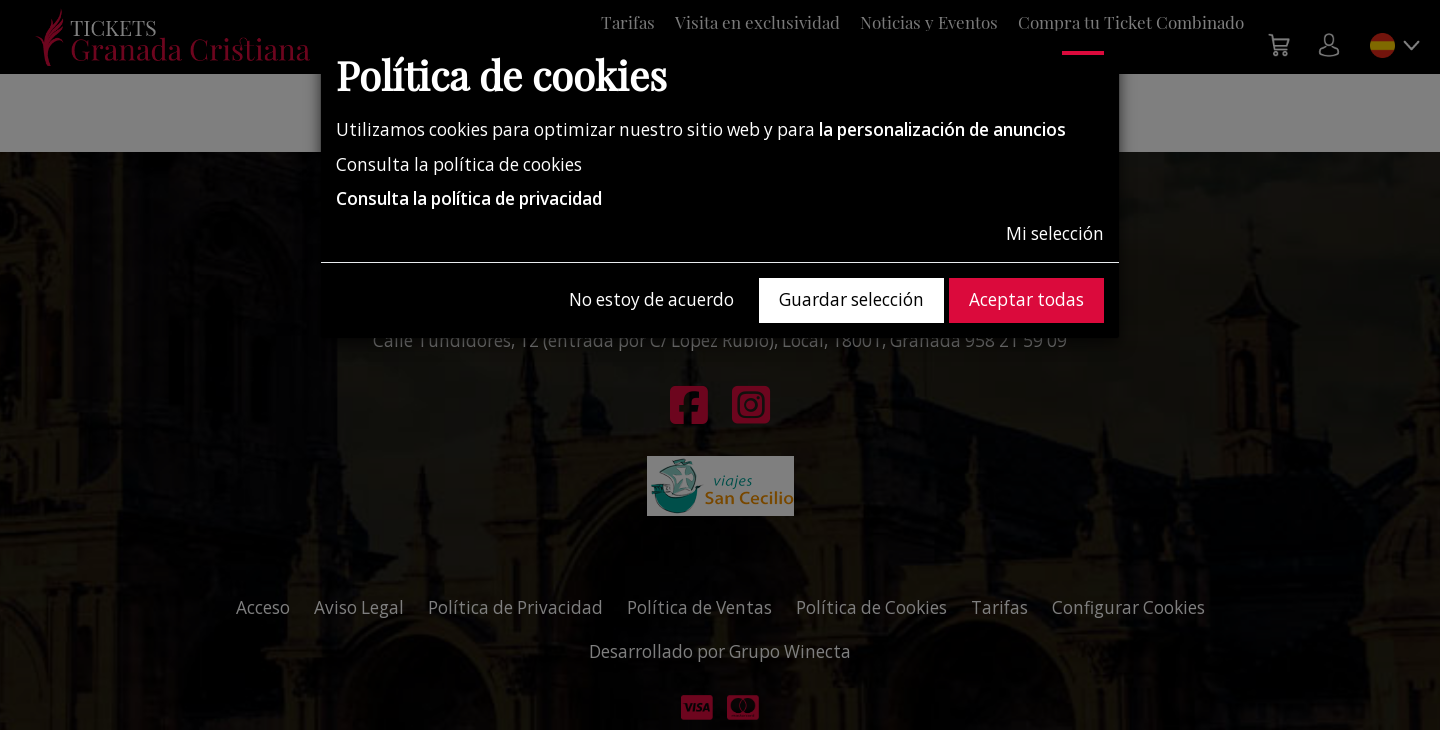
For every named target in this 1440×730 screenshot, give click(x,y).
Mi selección (1055, 233)
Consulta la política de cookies (459, 164)
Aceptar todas (1026, 299)
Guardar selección (851, 299)
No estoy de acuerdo (651, 299)
